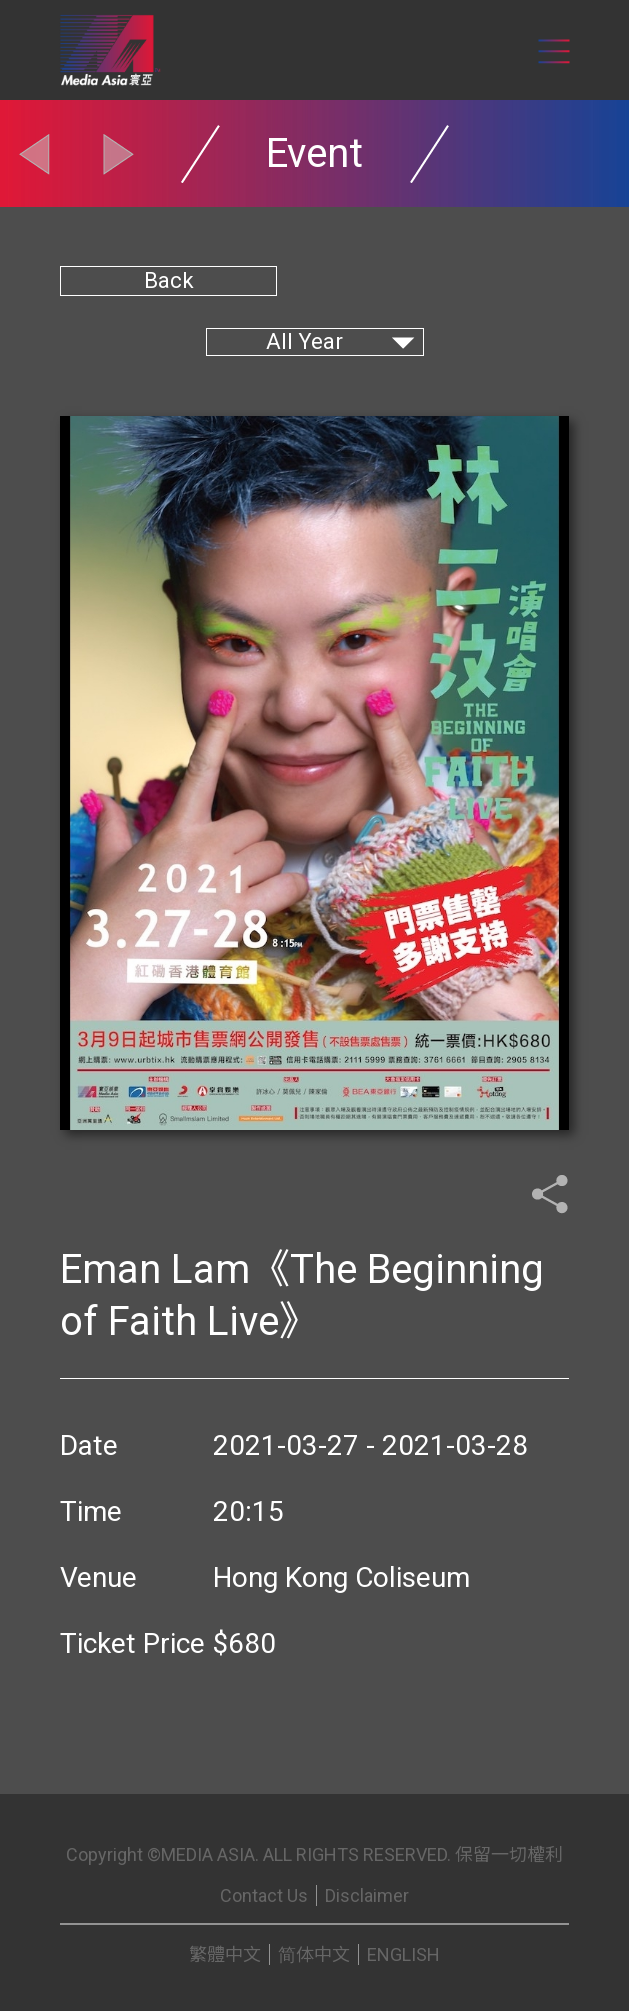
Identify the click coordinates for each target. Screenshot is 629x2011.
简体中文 (314, 1954)
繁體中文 (225, 1954)
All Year (304, 341)
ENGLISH (403, 1954)
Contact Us (264, 1895)
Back (169, 280)
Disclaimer (367, 1895)
